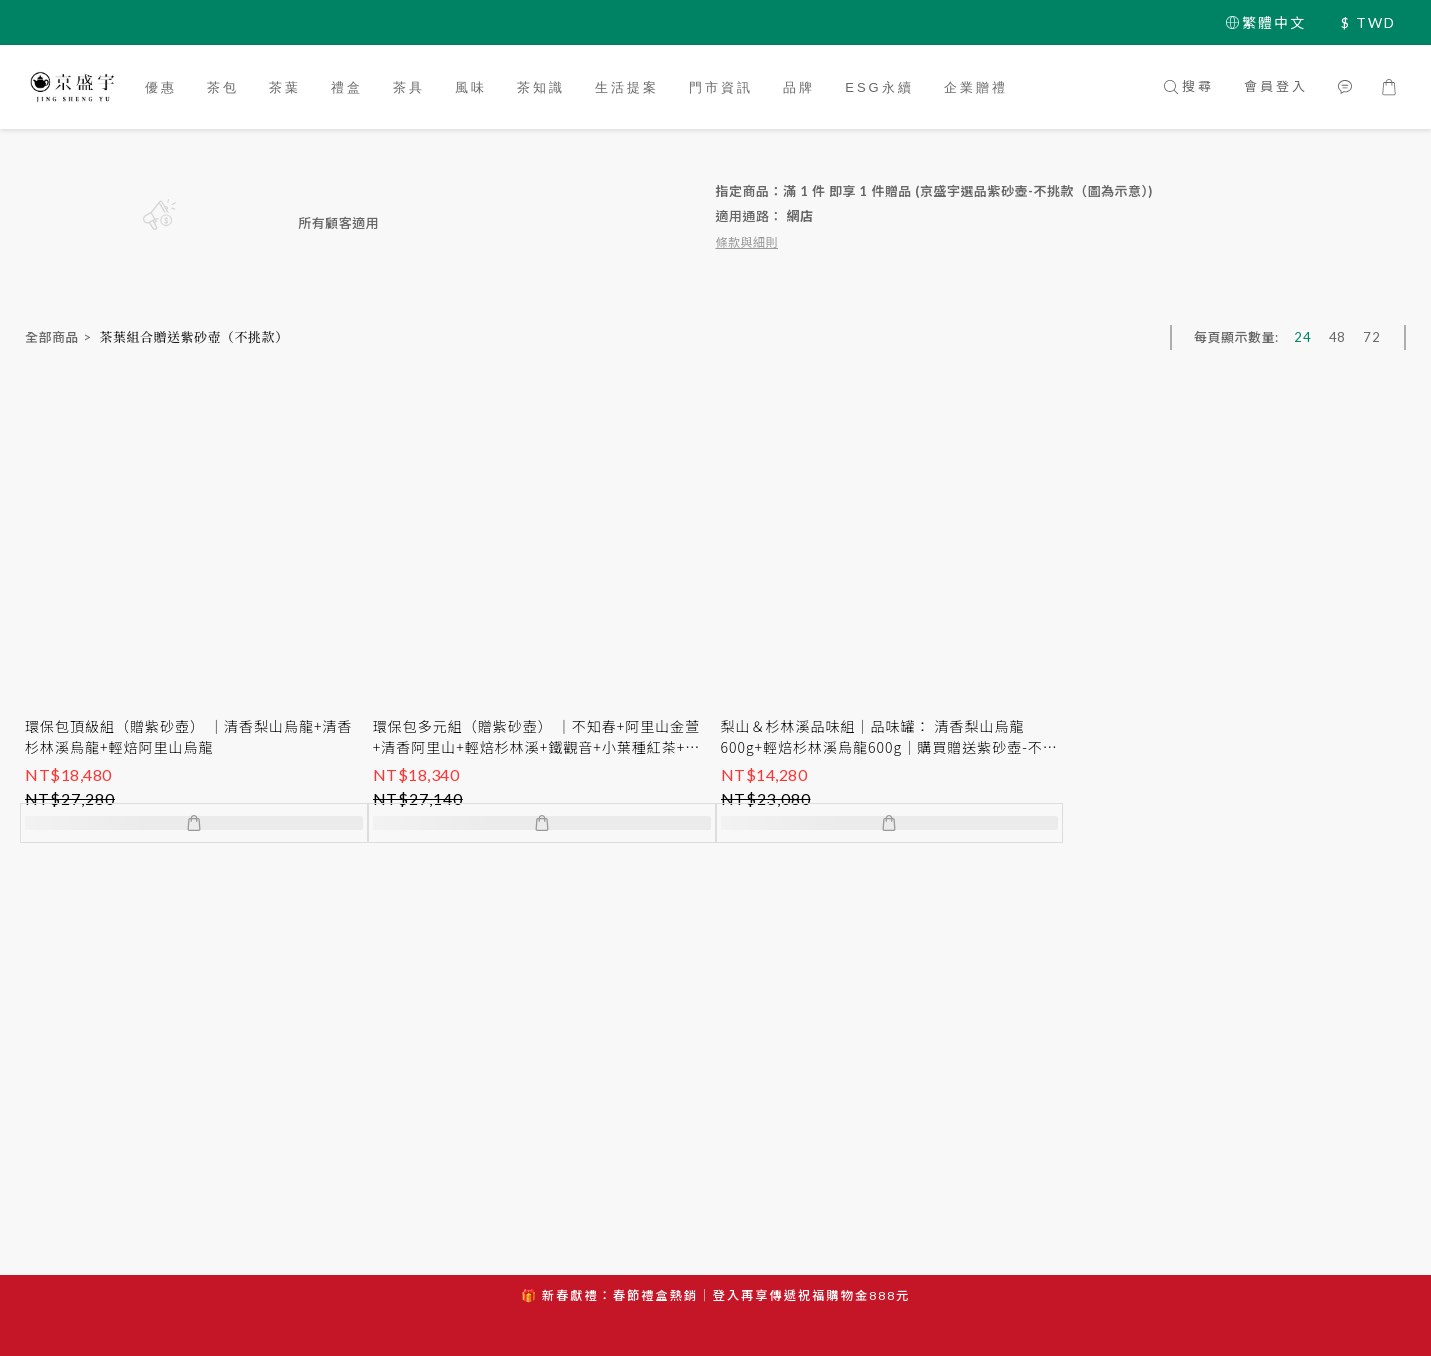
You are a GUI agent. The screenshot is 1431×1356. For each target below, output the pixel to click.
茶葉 (285, 87)
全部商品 (52, 337)
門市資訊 (721, 87)
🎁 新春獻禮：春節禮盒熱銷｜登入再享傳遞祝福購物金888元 (716, 1295)
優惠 (161, 87)
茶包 (223, 87)
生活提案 (627, 87)
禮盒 (347, 87)
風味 (471, 87)
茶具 (409, 87)
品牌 (799, 87)
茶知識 (541, 87)
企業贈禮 (976, 87)
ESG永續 (879, 87)
